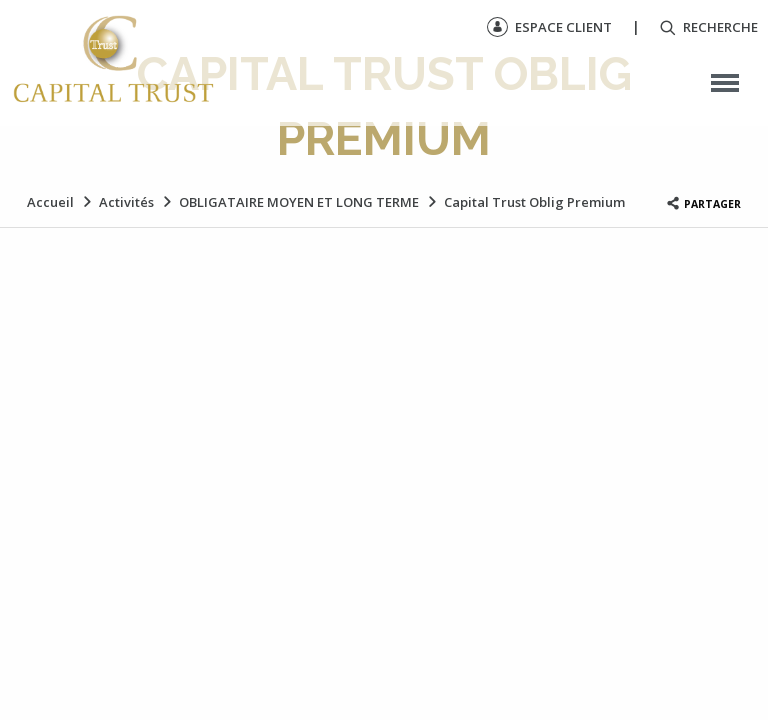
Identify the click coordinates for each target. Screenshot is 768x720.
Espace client (549, 27)
